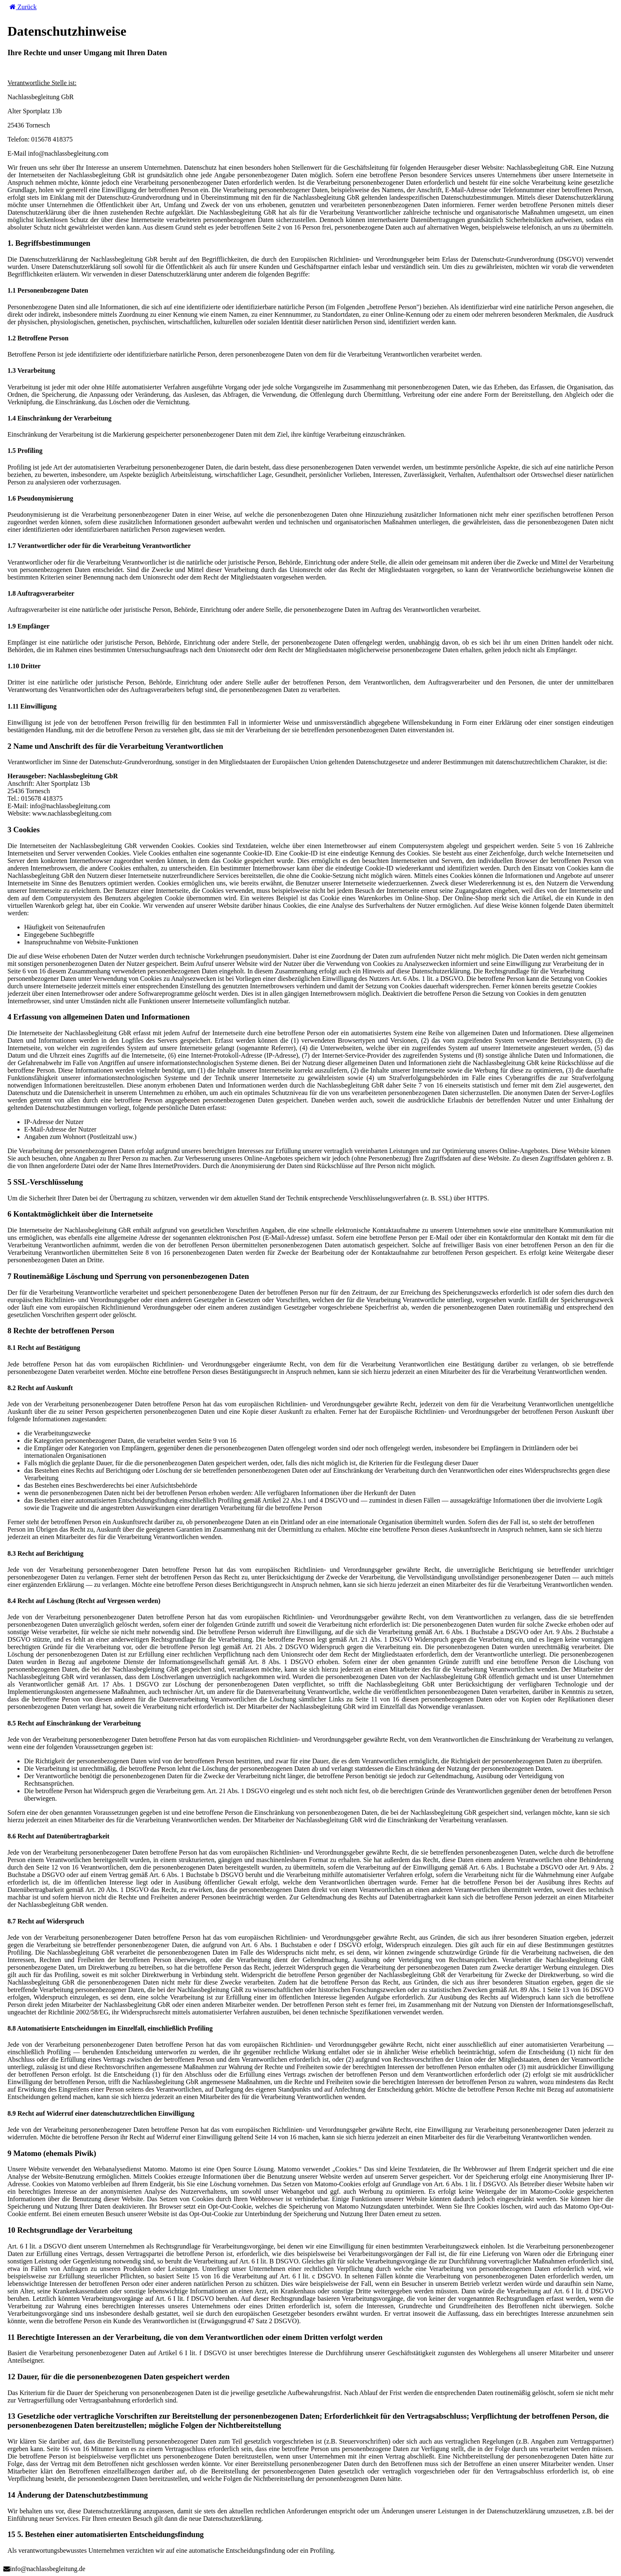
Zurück (23, 6)
